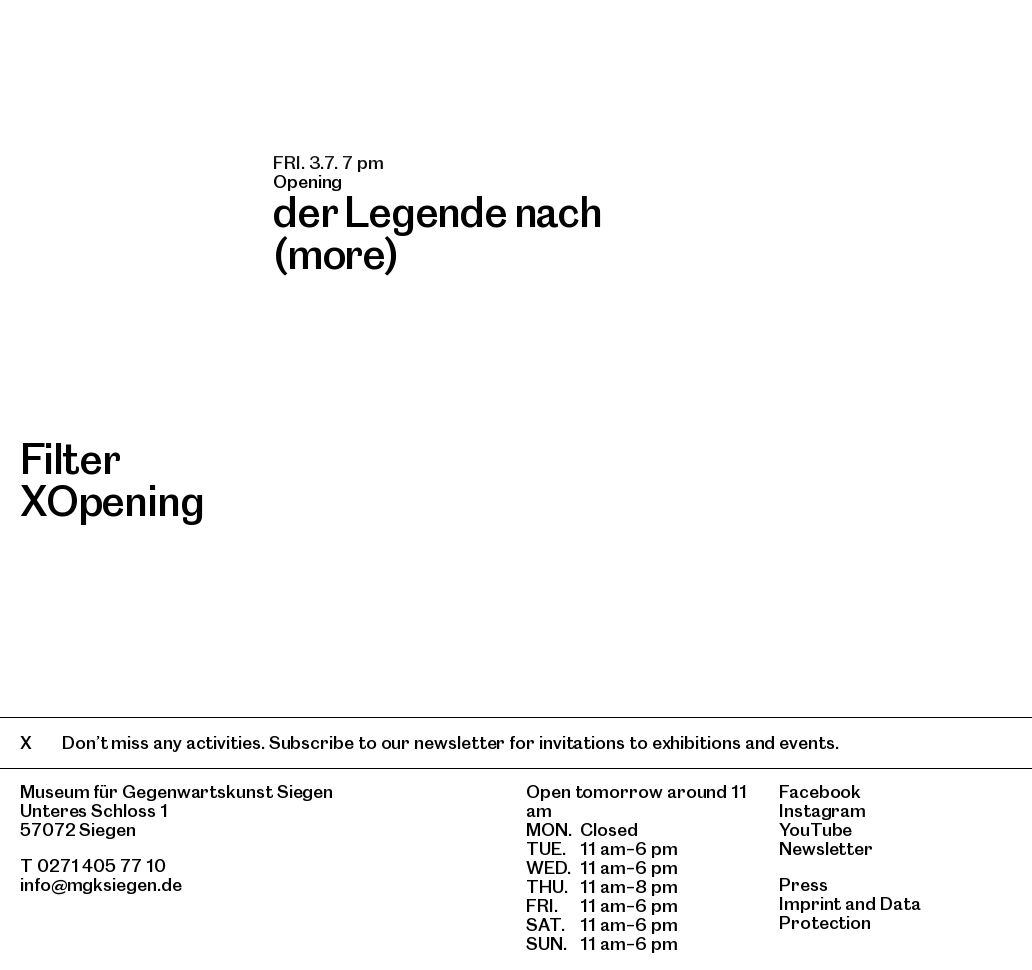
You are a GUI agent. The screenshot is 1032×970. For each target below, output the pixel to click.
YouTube (815, 829)
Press (803, 884)
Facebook (820, 791)
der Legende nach (437, 212)
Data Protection (850, 913)
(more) (336, 254)
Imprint (810, 903)
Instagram (822, 810)
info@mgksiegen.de (101, 884)
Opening (125, 501)
